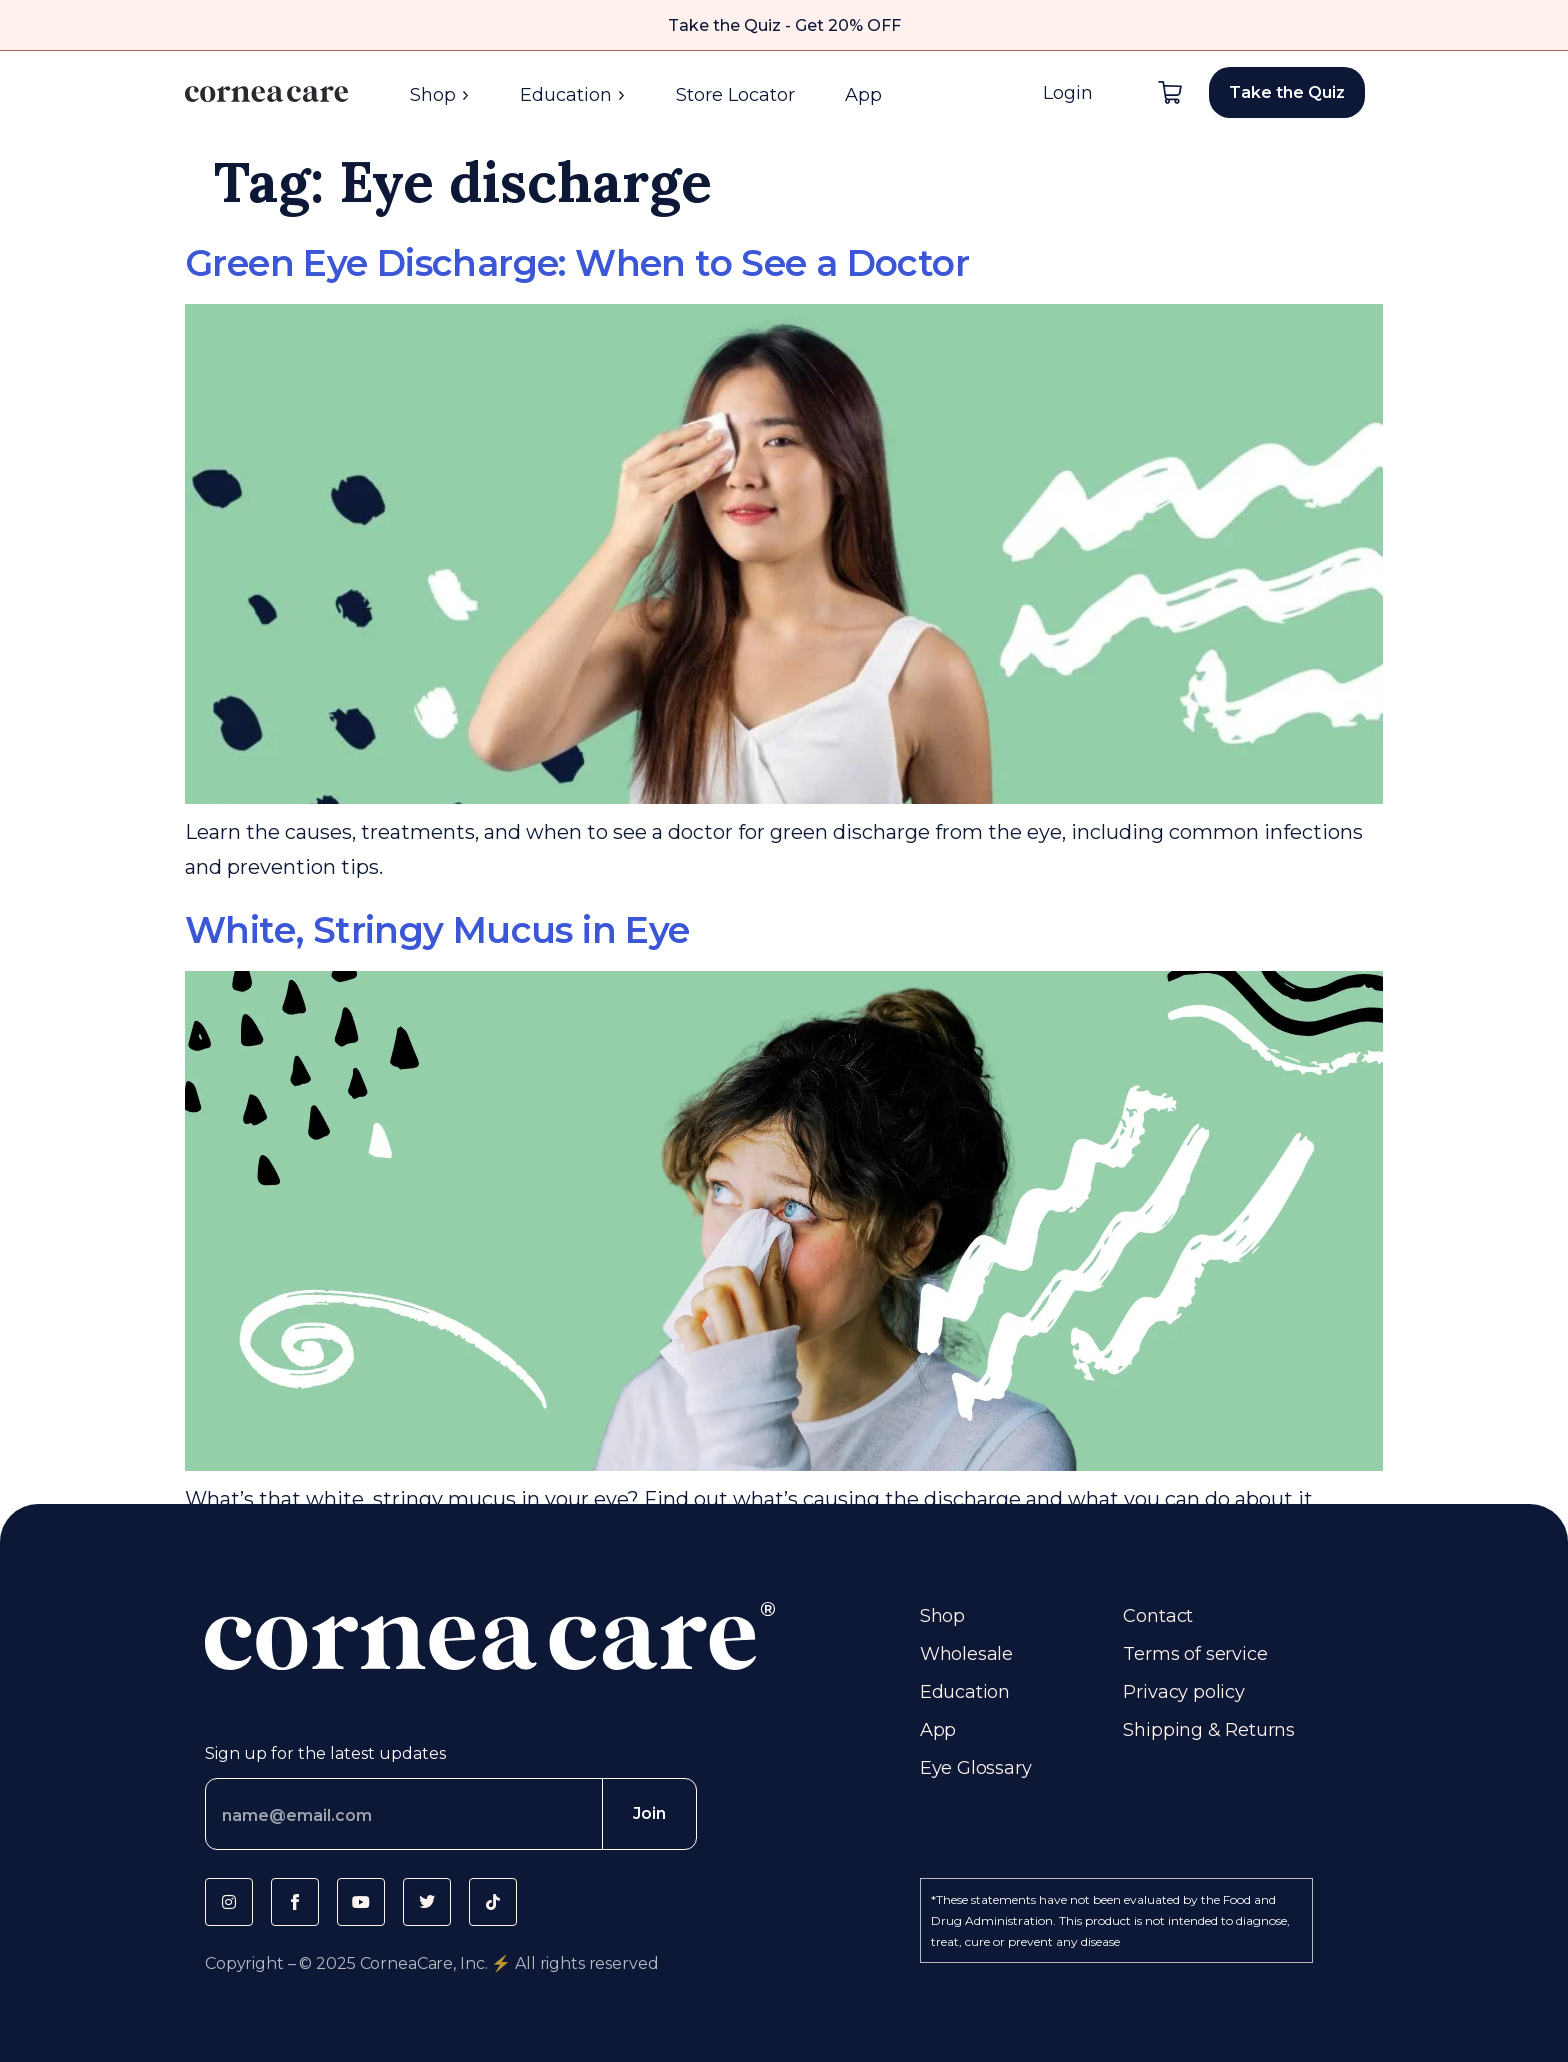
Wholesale (966, 1654)
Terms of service (1195, 1654)
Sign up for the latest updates (325, 1753)
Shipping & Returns (1209, 1730)
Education (573, 95)
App (863, 95)
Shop (440, 95)
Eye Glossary (976, 1768)
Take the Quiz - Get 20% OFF (784, 25)
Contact (1158, 1616)
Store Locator (735, 95)
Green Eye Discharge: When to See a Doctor (577, 263)
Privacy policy (1183, 1692)
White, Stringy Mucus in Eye (437, 930)
